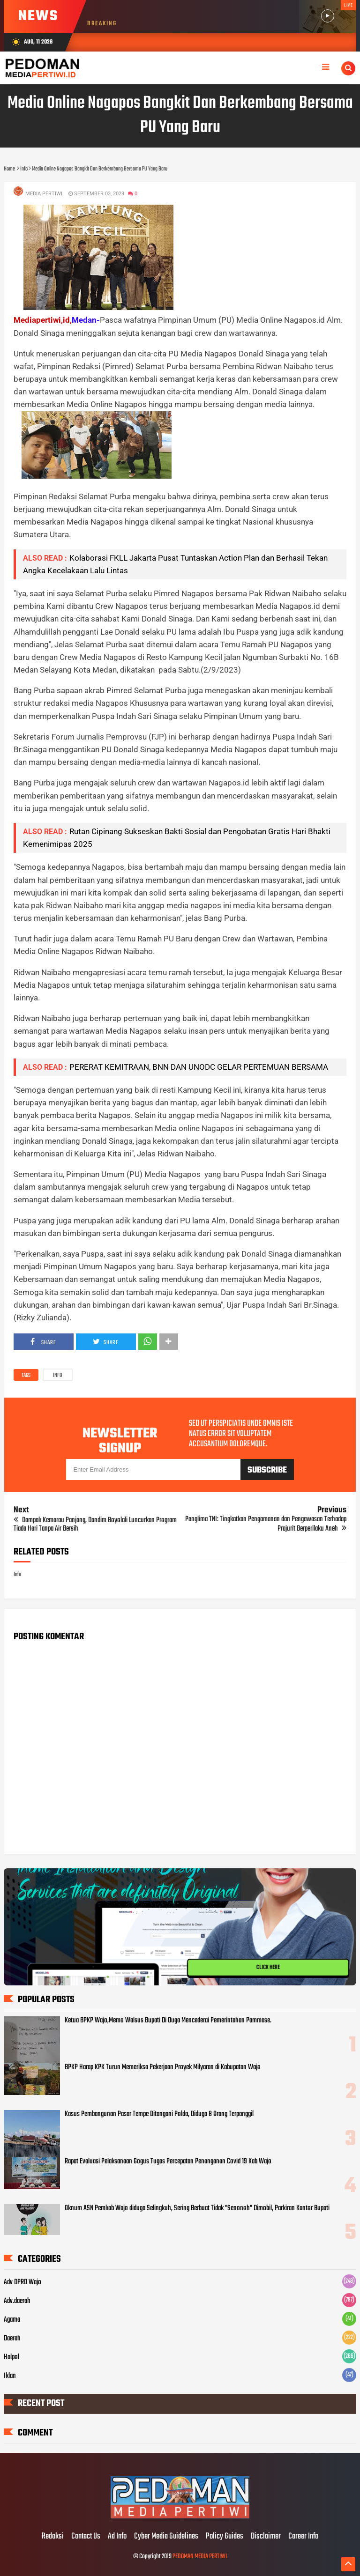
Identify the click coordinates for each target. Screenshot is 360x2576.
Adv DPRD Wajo (22, 2282)
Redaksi (53, 2537)
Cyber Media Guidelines (166, 2537)
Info (57, 1375)
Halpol (11, 2357)
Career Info (303, 2537)
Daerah (12, 2338)
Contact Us (85, 2537)
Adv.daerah (17, 2301)
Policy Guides (224, 2537)
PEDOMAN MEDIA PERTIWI (199, 2556)
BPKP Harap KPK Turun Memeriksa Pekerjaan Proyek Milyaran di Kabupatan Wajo (163, 2067)
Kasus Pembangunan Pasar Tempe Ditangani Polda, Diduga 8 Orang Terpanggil (159, 2114)
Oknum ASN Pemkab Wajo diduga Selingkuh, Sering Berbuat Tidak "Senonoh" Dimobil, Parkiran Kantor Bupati (197, 2208)
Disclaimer (266, 2537)
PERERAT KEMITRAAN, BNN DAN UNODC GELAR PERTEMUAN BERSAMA (198, 1067)
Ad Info (117, 2537)
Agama (12, 2320)
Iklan (10, 2376)
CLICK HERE (268, 1967)
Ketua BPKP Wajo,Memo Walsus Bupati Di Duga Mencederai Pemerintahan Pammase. (168, 2020)
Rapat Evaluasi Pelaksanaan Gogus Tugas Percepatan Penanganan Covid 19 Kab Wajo (168, 2161)
